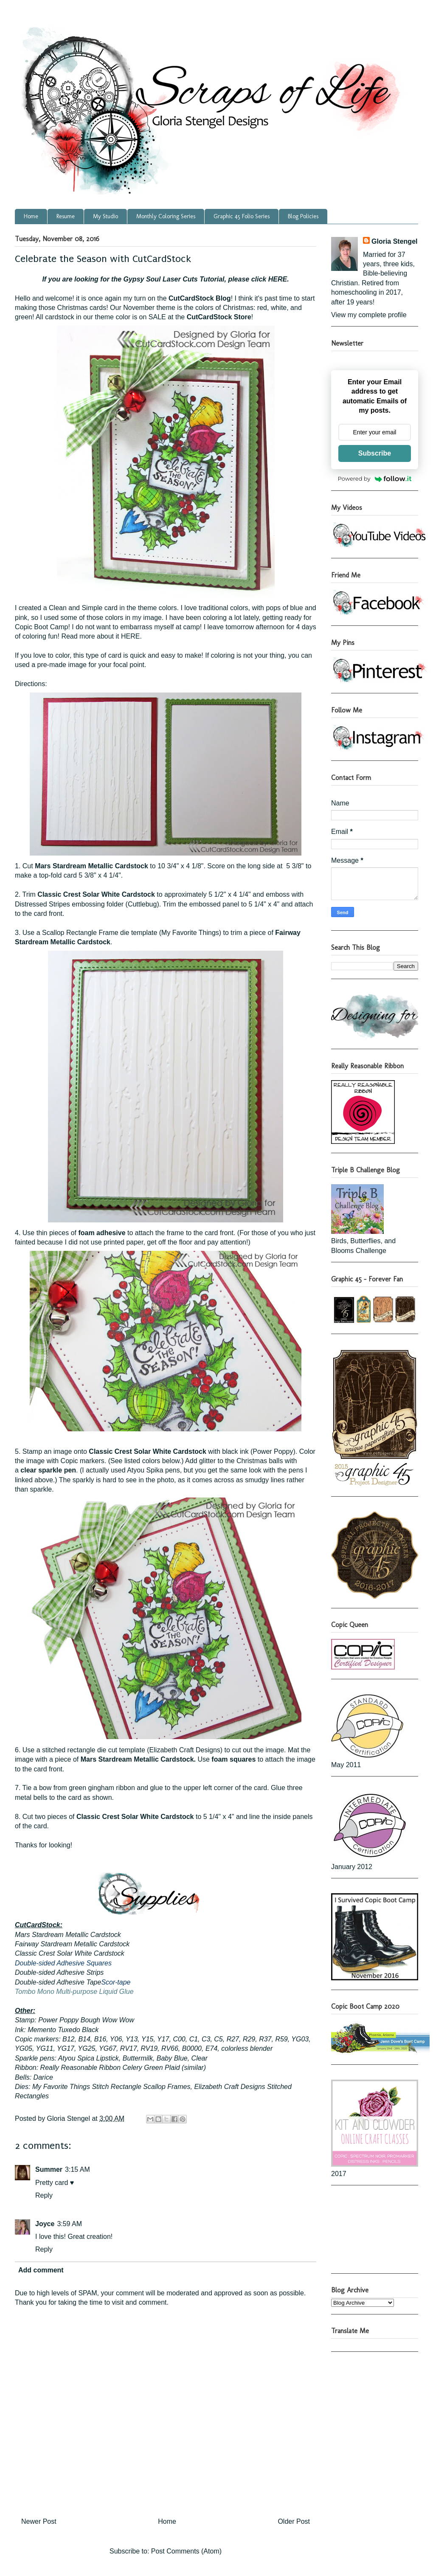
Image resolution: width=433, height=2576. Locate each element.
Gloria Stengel (394, 241)
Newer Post (38, 2521)
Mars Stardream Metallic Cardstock (91, 866)
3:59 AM (69, 2223)
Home (31, 216)
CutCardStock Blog (200, 298)
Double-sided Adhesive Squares (63, 1963)
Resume (65, 216)
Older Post (294, 2521)
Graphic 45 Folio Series (242, 216)
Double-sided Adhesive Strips (59, 1972)
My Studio (105, 216)
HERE (277, 279)
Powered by (375, 478)
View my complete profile (369, 314)
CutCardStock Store (219, 317)
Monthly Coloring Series (165, 216)
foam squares (233, 1759)
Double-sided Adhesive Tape (58, 1982)
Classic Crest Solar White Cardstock (96, 894)
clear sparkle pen (48, 1470)
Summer (48, 2169)
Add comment (41, 2270)
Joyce (44, 2223)
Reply (44, 2195)
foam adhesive (101, 1232)
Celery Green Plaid (151, 2067)
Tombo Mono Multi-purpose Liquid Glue (74, 1991)
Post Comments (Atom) (186, 2551)
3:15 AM (77, 2169)
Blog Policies (303, 216)
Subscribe (374, 453)
